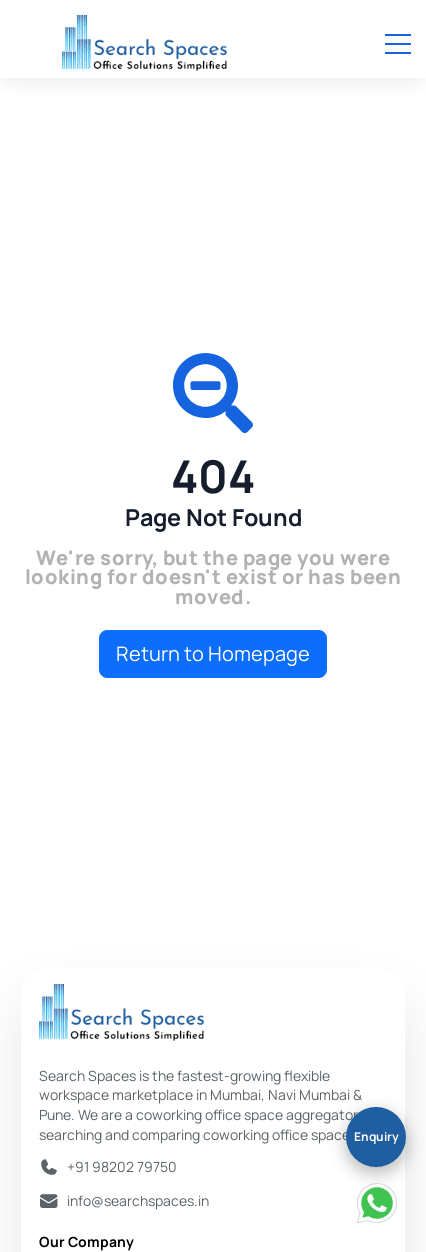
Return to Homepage (213, 653)
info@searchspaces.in (138, 1200)
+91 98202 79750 (122, 1166)
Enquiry (376, 1136)
